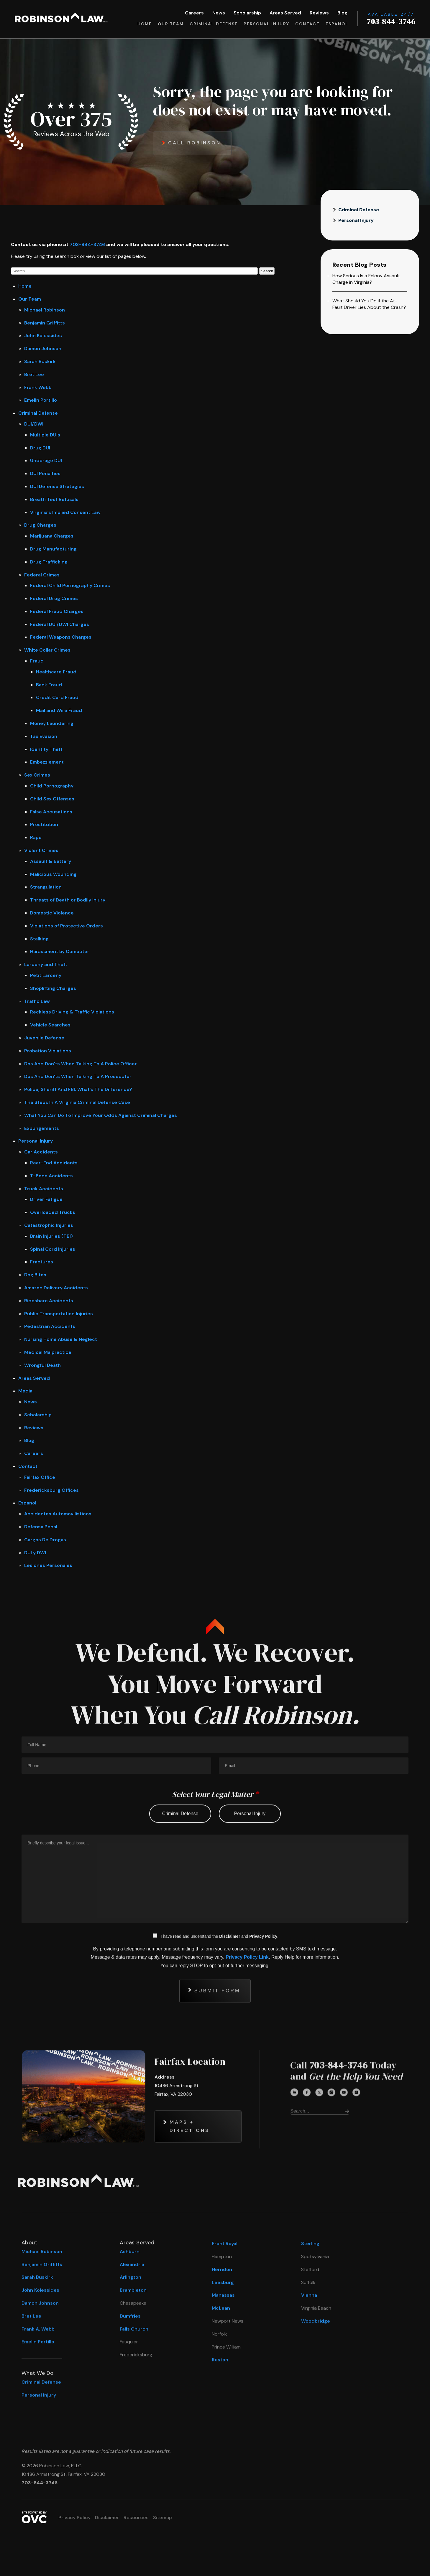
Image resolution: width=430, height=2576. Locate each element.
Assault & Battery (50, 861)
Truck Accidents (43, 1189)
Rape (36, 837)
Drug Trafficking (49, 562)
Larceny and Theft (45, 964)
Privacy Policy (74, 2517)
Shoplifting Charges (53, 988)
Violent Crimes (41, 850)
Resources (136, 2517)
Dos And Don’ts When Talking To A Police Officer (80, 1064)
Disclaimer (107, 2517)
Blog (342, 13)
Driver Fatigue (46, 1199)
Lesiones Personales (48, 1565)
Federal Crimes (42, 575)
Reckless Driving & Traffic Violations (72, 1012)
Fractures (41, 1262)
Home (144, 24)
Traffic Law (37, 1001)
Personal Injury (266, 24)
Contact (307, 24)
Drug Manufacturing (53, 549)
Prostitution (44, 824)
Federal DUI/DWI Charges (59, 624)
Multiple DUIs (45, 435)
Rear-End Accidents (54, 1163)
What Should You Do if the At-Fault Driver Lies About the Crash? (369, 304)
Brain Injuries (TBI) (51, 1236)
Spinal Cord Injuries (52, 1249)
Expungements (41, 1128)
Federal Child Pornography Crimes (70, 585)
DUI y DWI (35, 1553)
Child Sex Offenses (52, 799)
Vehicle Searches (50, 1025)
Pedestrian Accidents (49, 1326)
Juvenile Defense (44, 1038)
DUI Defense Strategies (57, 486)
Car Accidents (41, 1152)
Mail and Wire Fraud (59, 710)
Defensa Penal (40, 1527)
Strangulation (46, 887)
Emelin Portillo (40, 400)
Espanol (337, 24)
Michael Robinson (44, 310)
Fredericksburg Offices (51, 1490)
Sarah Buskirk (40, 361)
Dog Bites (35, 1275)
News (218, 13)
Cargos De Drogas (45, 1540)
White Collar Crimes (47, 650)
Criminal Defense (214, 24)
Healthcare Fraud (56, 672)
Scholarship (247, 13)
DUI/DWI (33, 424)
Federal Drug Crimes (54, 598)
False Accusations (51, 812)
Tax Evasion (43, 736)
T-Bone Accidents (51, 1176)
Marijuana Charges (51, 536)
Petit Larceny (45, 975)
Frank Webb (38, 387)
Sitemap (162, 2517)
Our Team (171, 24)
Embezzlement (47, 762)
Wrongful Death (42, 1365)
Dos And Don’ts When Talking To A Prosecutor (78, 1076)
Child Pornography (51, 786)
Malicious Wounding (53, 874)
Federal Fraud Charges (56, 611)
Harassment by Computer (59, 951)
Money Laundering (51, 723)
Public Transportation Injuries (58, 1314)
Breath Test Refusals (54, 499)
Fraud (37, 661)
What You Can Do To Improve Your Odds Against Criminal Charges (100, 1115)
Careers (194, 13)
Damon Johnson (42, 348)
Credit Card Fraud (57, 697)
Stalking (39, 939)
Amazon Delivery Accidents (56, 1288)
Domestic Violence (52, 913)
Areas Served (285, 13)
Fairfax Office (39, 1477)
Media (25, 1391)
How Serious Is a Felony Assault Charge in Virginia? (366, 279)
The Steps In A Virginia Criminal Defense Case (77, 1102)
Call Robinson (194, 143)
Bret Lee (34, 374)
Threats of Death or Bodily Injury (67, 900)
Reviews (319, 13)
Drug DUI (40, 448)
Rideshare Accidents (48, 1301)
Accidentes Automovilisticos (57, 1514)
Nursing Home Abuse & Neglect (60, 1339)
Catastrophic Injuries (48, 1225)
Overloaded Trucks (52, 1212)
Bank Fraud (49, 685)
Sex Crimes (37, 775)
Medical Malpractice (47, 1352)
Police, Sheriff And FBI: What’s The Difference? (78, 1089)
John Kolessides (43, 335)
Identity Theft (46, 749)
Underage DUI (46, 460)
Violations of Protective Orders (66, 926)
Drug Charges (40, 525)
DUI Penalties (45, 473)
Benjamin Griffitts (44, 323)
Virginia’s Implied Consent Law (65, 512)
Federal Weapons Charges (60, 637)
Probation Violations (47, 1051)
